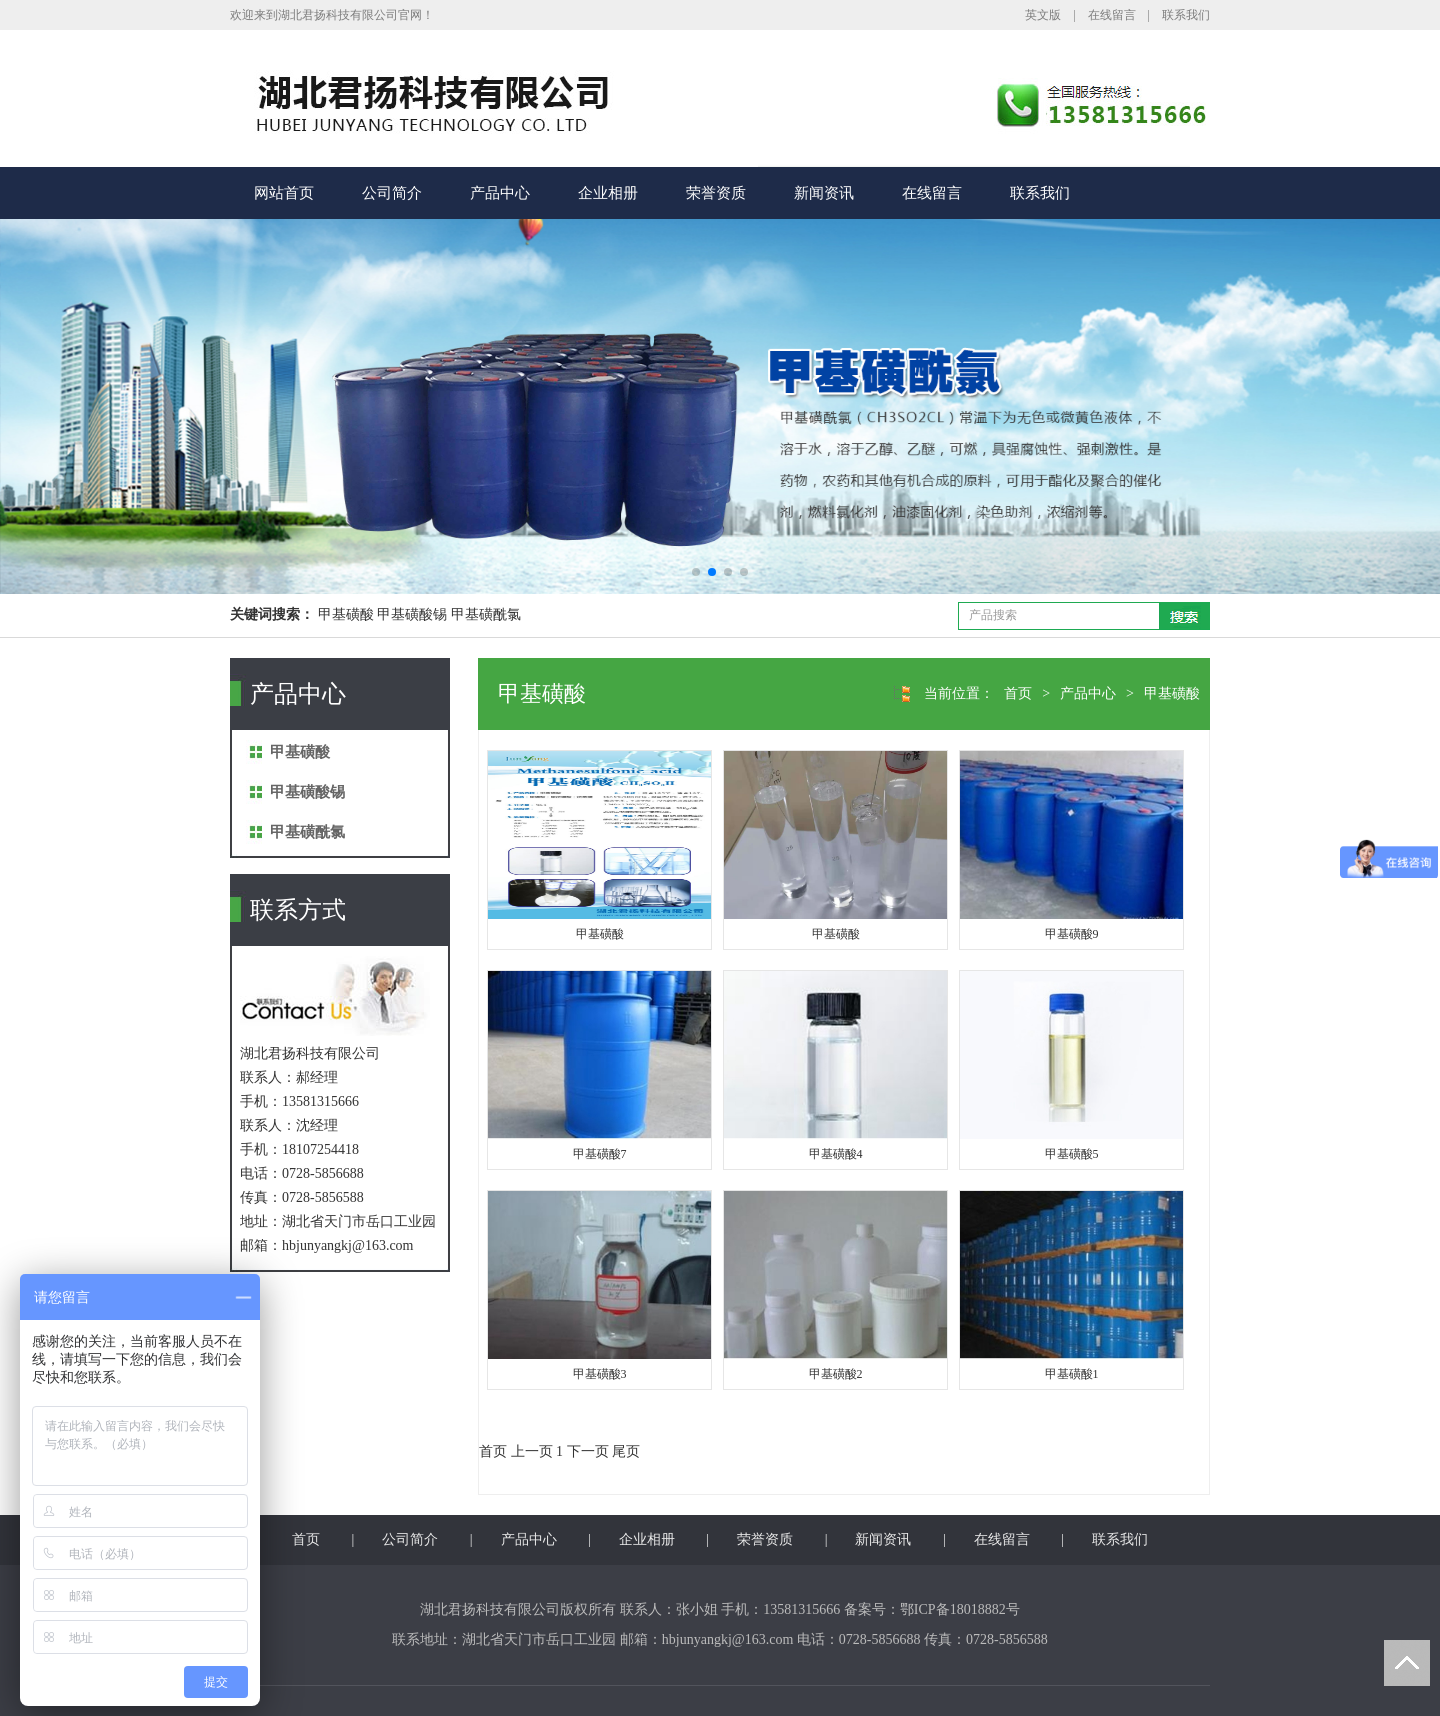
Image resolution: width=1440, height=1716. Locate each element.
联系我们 (1186, 15)
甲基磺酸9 (1072, 934)
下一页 (588, 1451)
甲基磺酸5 (1072, 1154)
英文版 (1043, 15)
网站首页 (284, 193)
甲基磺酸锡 (307, 792)
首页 (1018, 693)
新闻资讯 (824, 193)
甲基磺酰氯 (307, 832)
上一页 (532, 1451)
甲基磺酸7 (600, 1154)
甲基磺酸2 (836, 1374)
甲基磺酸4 (836, 1154)
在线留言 (1112, 15)
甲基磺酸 (300, 752)
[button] (696, 572)
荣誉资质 (716, 193)
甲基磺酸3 (600, 1374)
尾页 (626, 1451)
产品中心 (500, 193)
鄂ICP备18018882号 (960, 1609)
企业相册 (608, 193)
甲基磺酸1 (1072, 1374)
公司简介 (392, 193)
